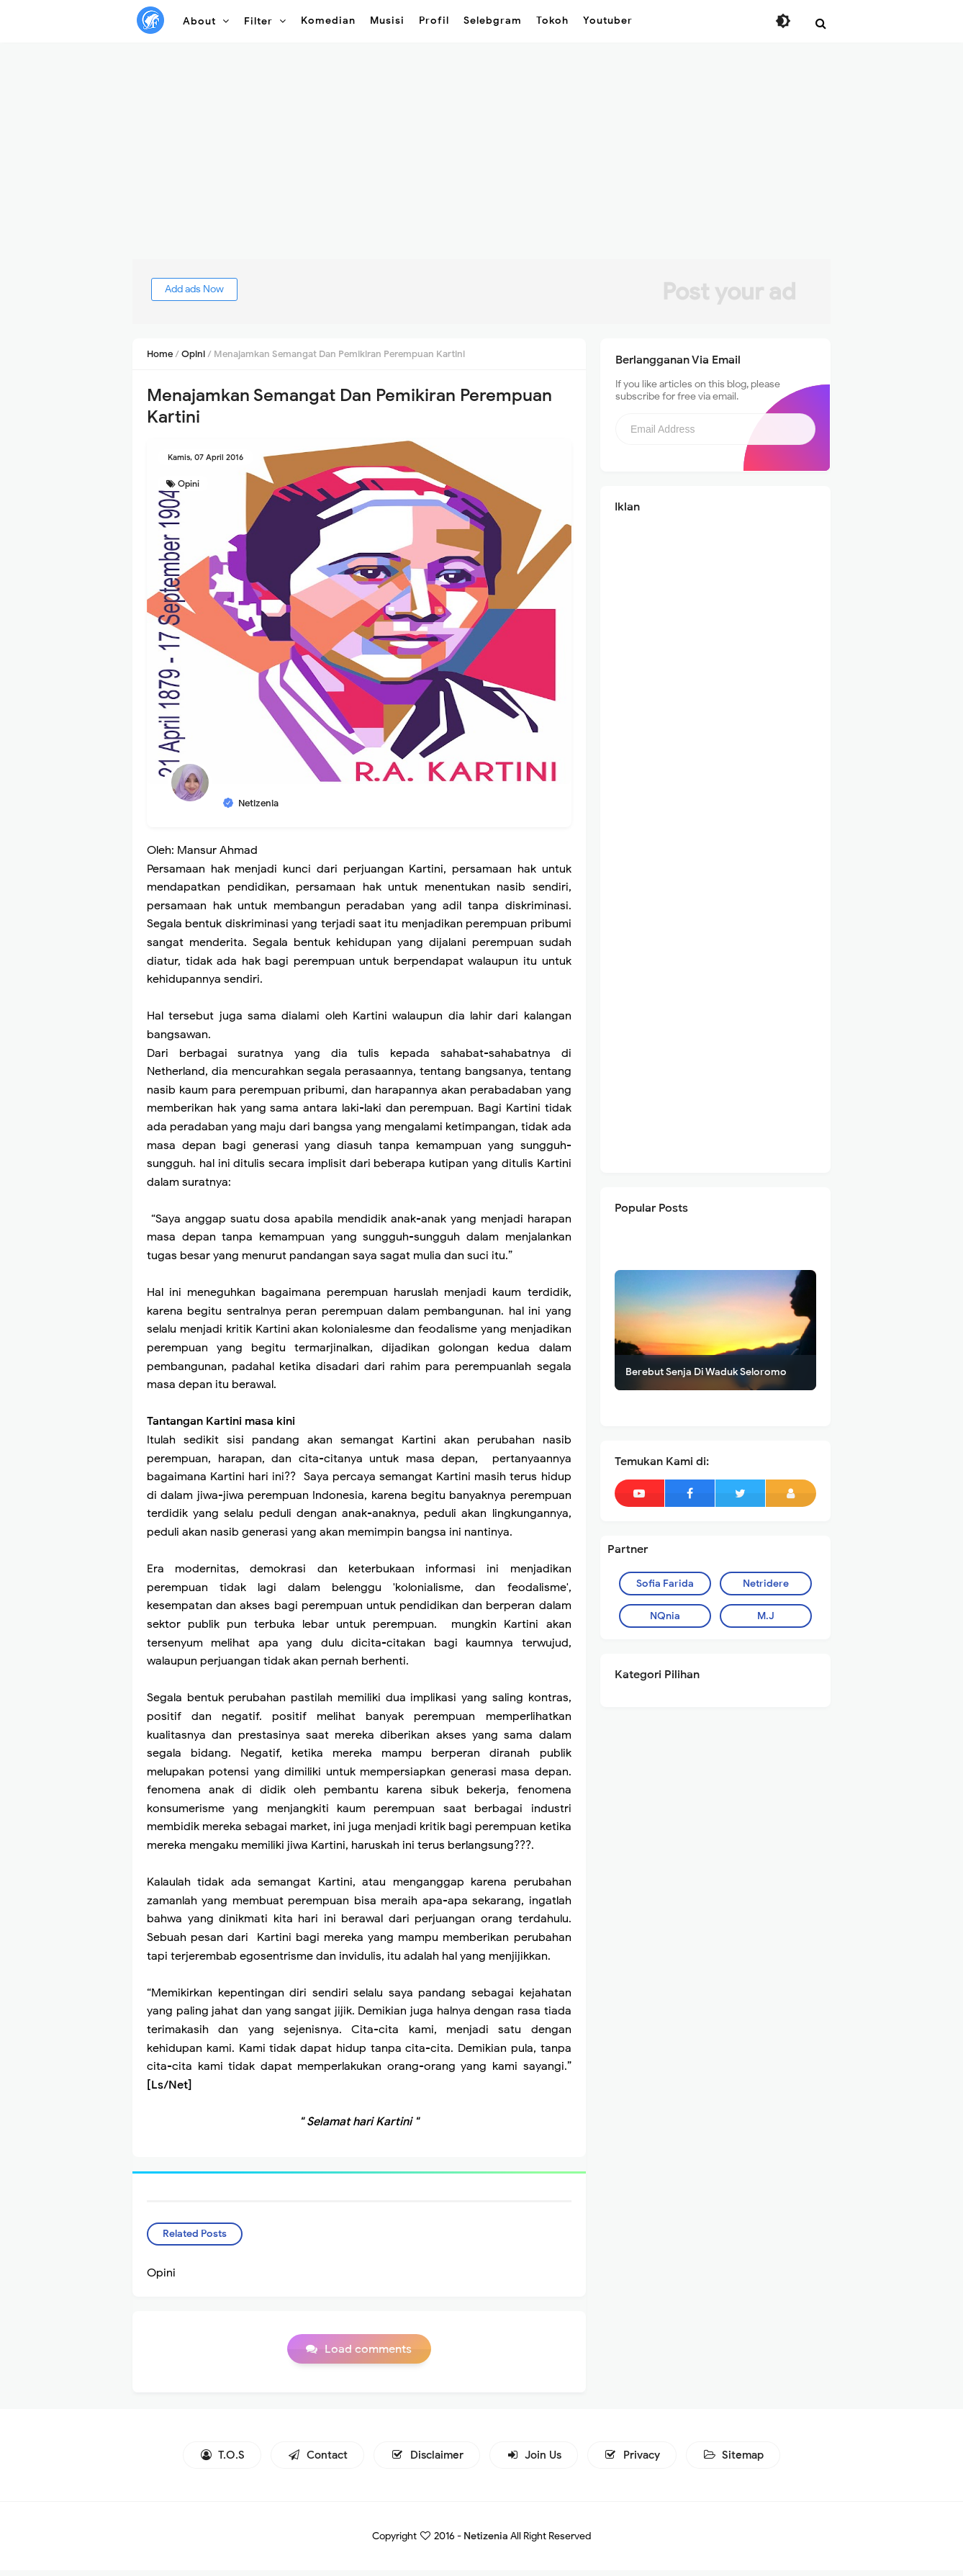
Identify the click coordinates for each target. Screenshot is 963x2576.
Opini (188, 483)
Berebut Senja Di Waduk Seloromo (706, 1372)
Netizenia (486, 2542)
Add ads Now (210, 289)
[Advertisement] (481, 158)
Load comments (368, 2355)
